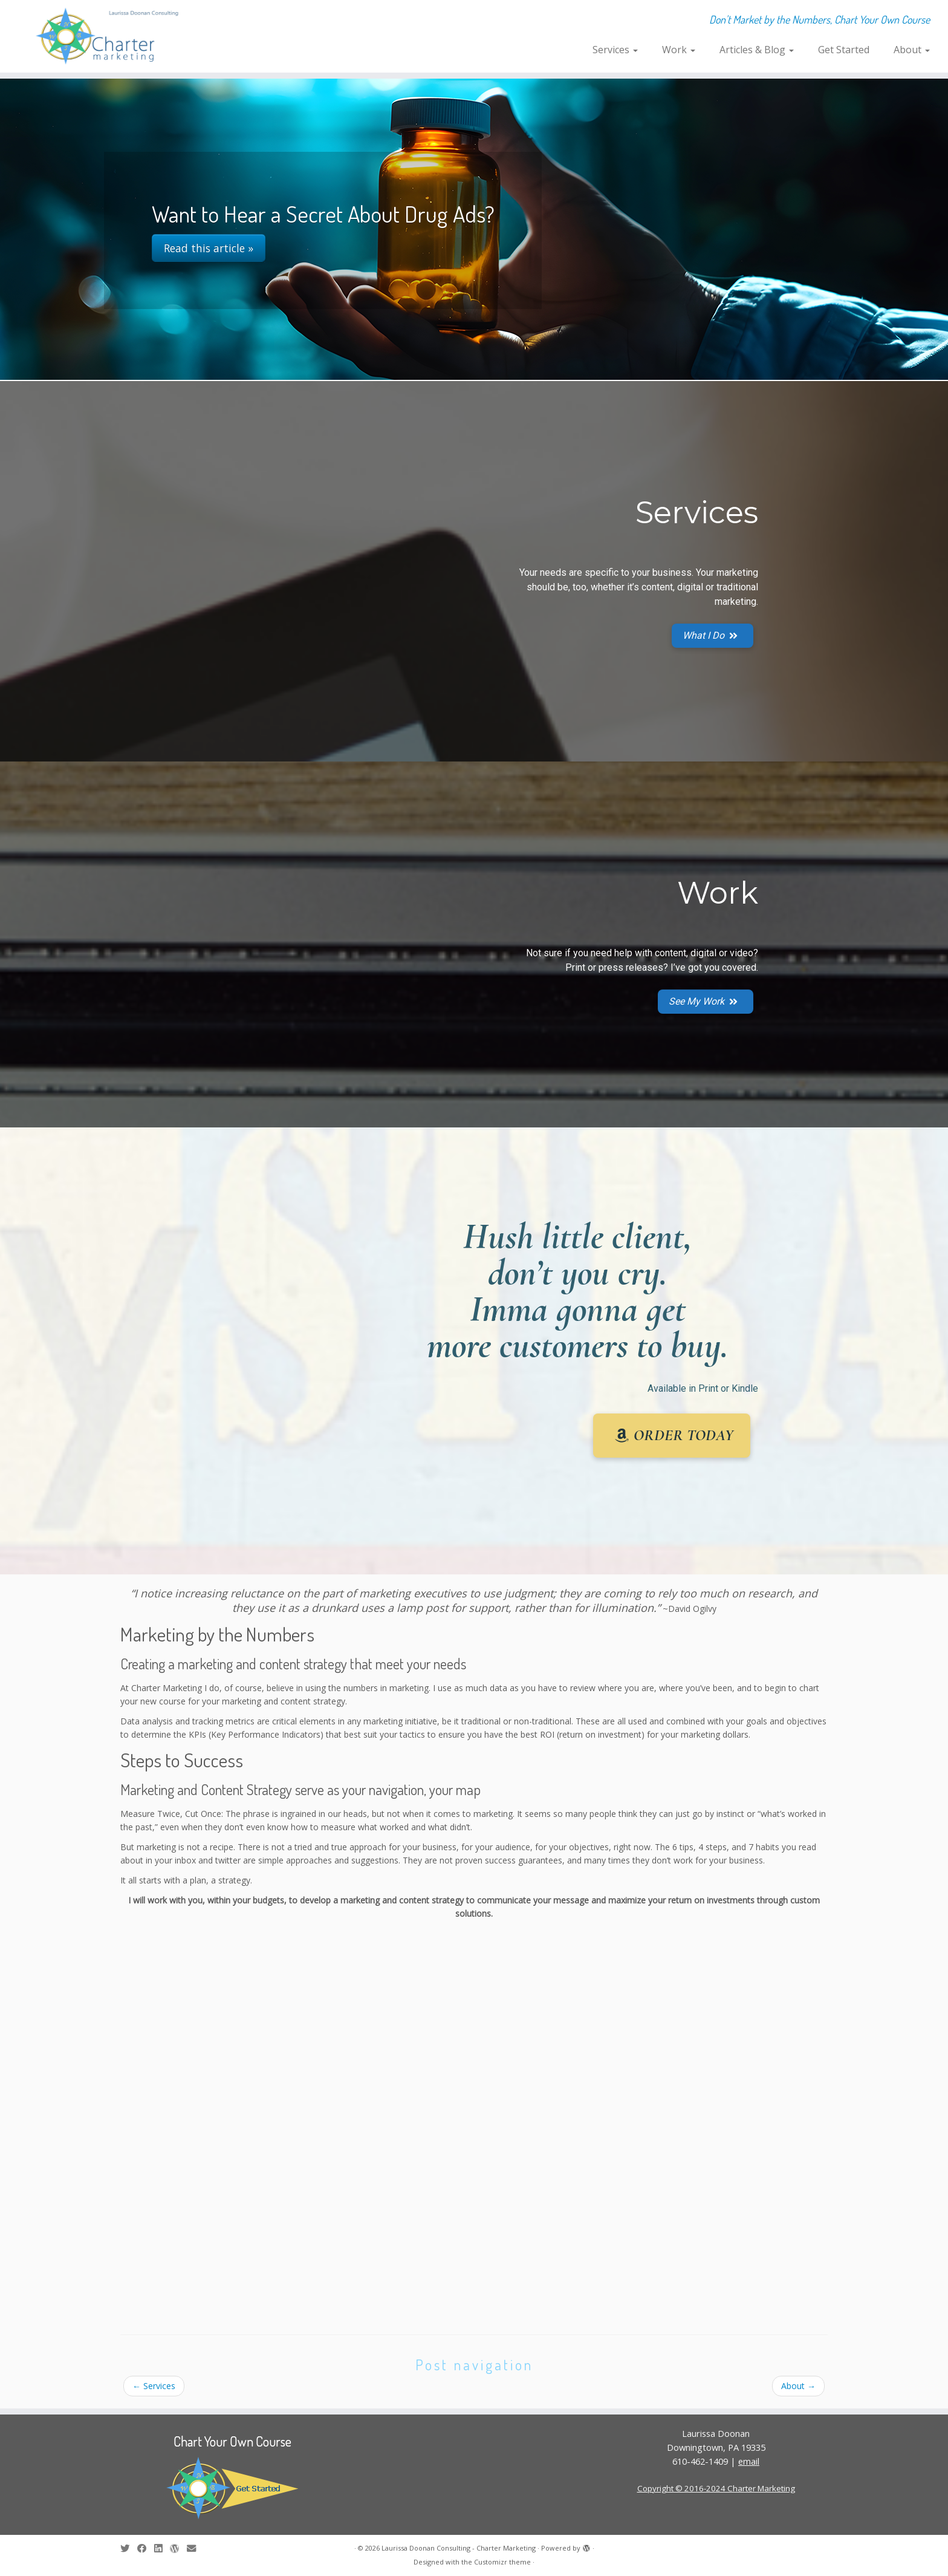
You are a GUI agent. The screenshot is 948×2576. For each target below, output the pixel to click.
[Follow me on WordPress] (178, 2548)
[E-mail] (195, 2548)
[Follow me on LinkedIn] (162, 2548)
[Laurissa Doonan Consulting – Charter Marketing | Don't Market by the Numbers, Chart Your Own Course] (109, 36)
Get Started (843, 49)
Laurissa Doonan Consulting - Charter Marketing (458, 2547)
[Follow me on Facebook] (145, 2548)
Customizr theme (502, 2561)
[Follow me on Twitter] (128, 2548)
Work (678, 49)
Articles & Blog (756, 49)
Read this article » (208, 248)
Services (615, 49)
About (912, 49)
